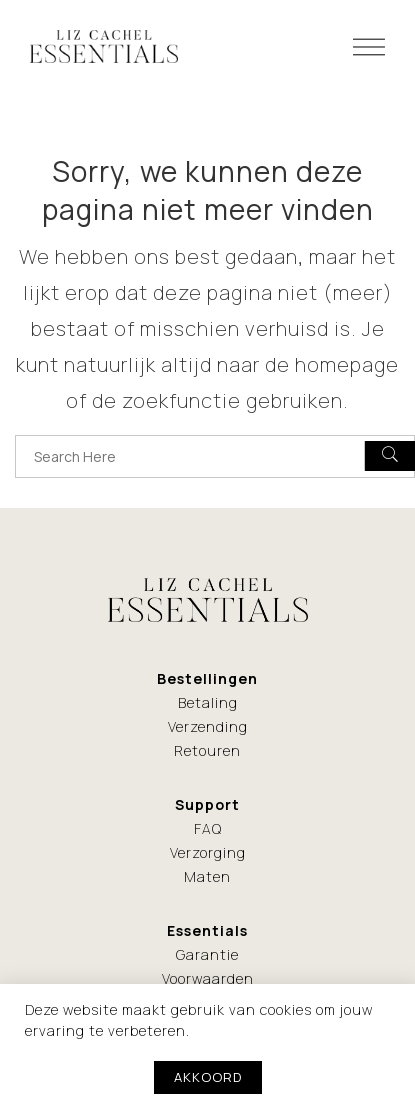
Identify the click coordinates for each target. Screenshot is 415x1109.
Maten (207, 876)
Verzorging (208, 852)
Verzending (208, 726)
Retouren (207, 750)
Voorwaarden (208, 978)
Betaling (208, 702)
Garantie (207, 954)
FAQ (208, 828)
